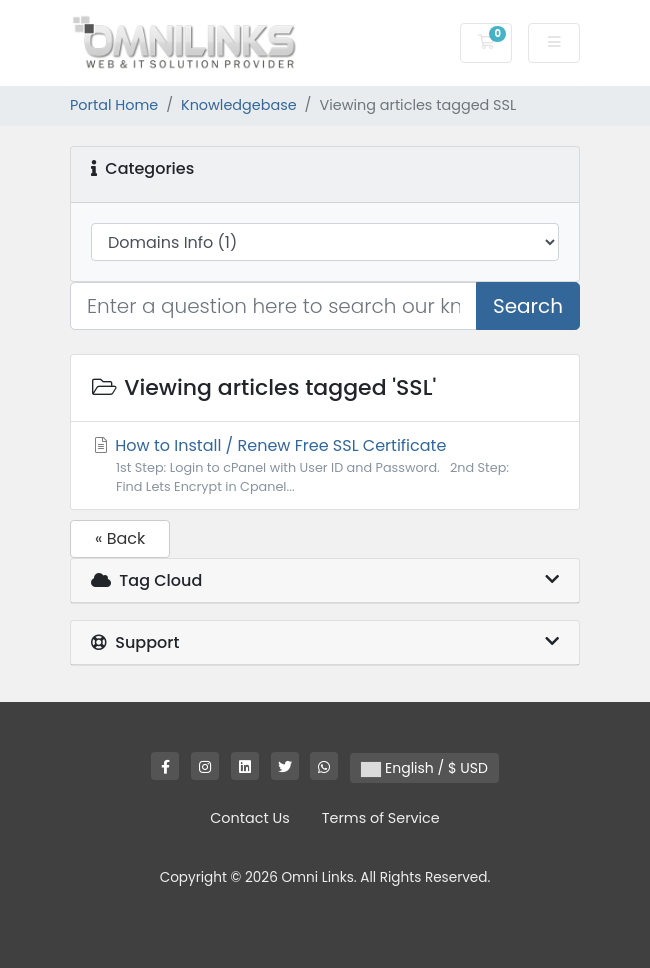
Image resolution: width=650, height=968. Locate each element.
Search (528, 306)
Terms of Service (381, 818)
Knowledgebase (239, 105)
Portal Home (114, 105)
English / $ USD (424, 768)
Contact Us (250, 818)
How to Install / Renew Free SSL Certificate (325, 465)
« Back (120, 538)
